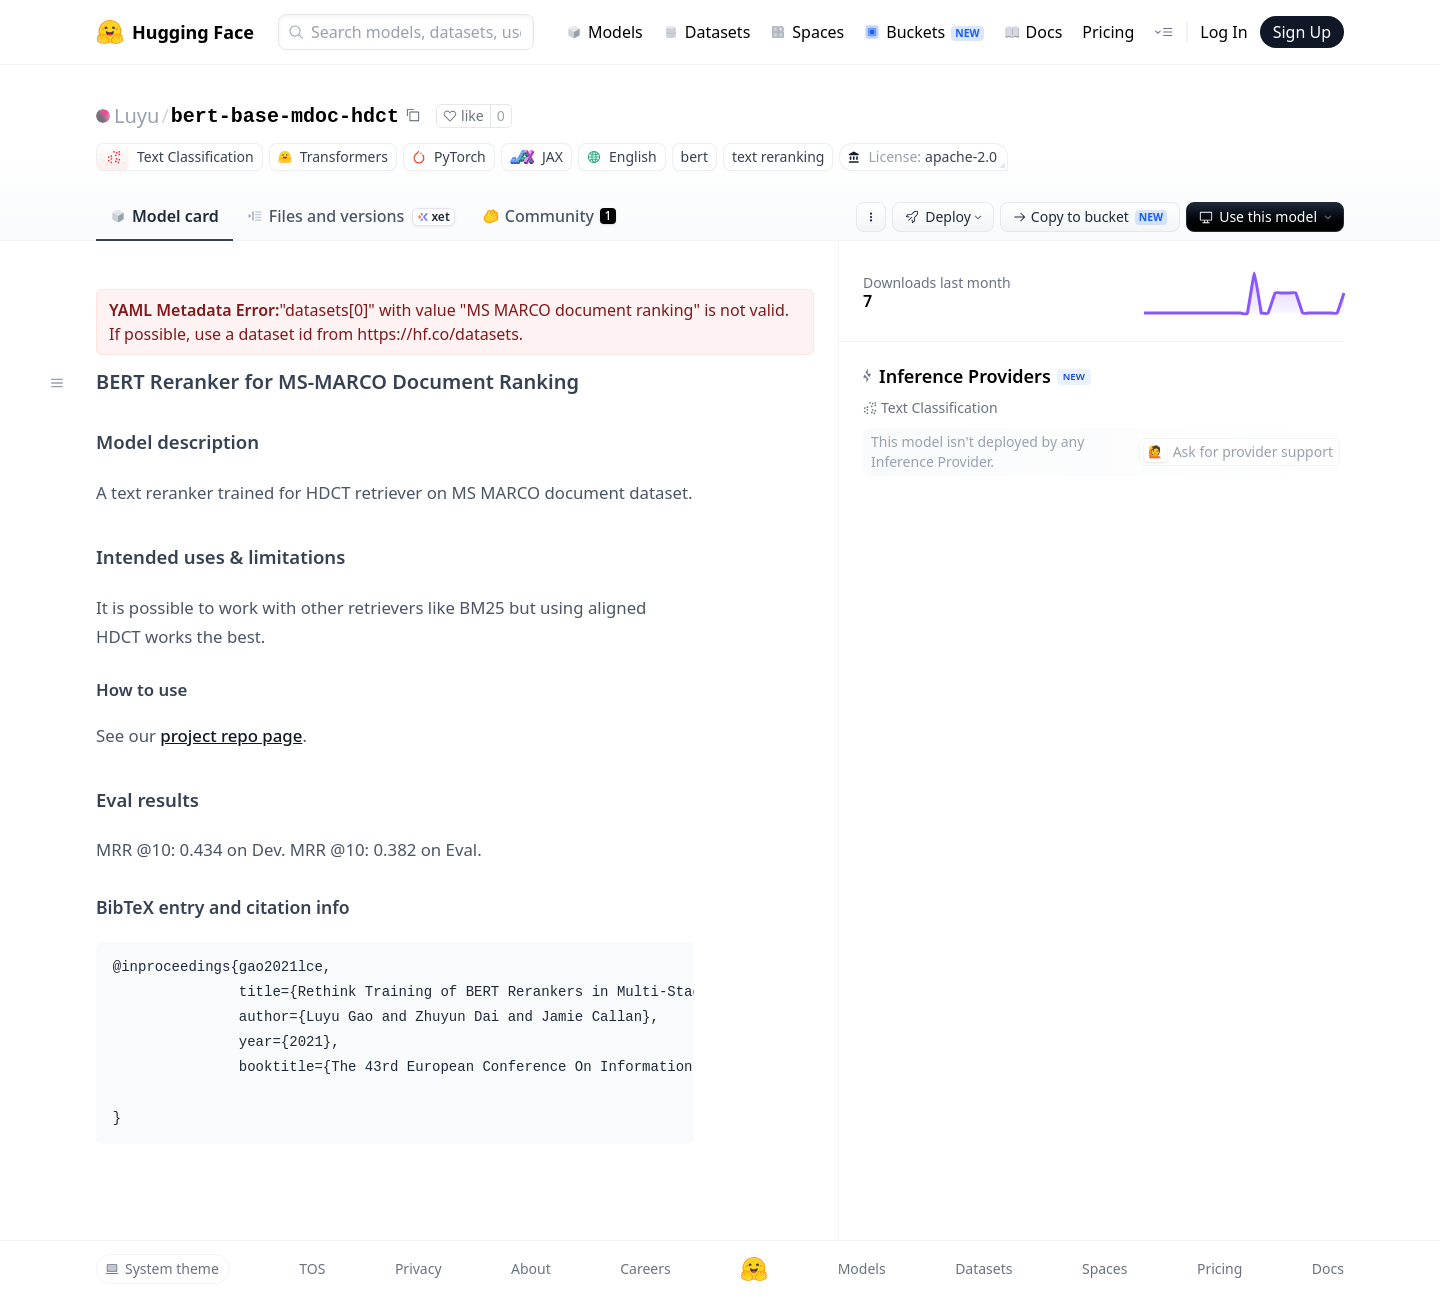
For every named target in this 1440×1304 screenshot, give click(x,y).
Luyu (136, 115)
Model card (164, 216)
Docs (1033, 32)
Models (604, 32)
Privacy (418, 1268)
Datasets (707, 32)
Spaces (807, 32)
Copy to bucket (1090, 216)
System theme (162, 1268)
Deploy (945, 216)
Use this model (1267, 216)
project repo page (231, 735)
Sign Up (1302, 32)
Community (549, 216)
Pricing (1108, 32)
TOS (312, 1268)
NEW (1074, 376)
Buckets (923, 32)
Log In (1223, 32)
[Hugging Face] (754, 1269)
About (531, 1268)
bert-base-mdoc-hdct (285, 116)
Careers (645, 1268)
